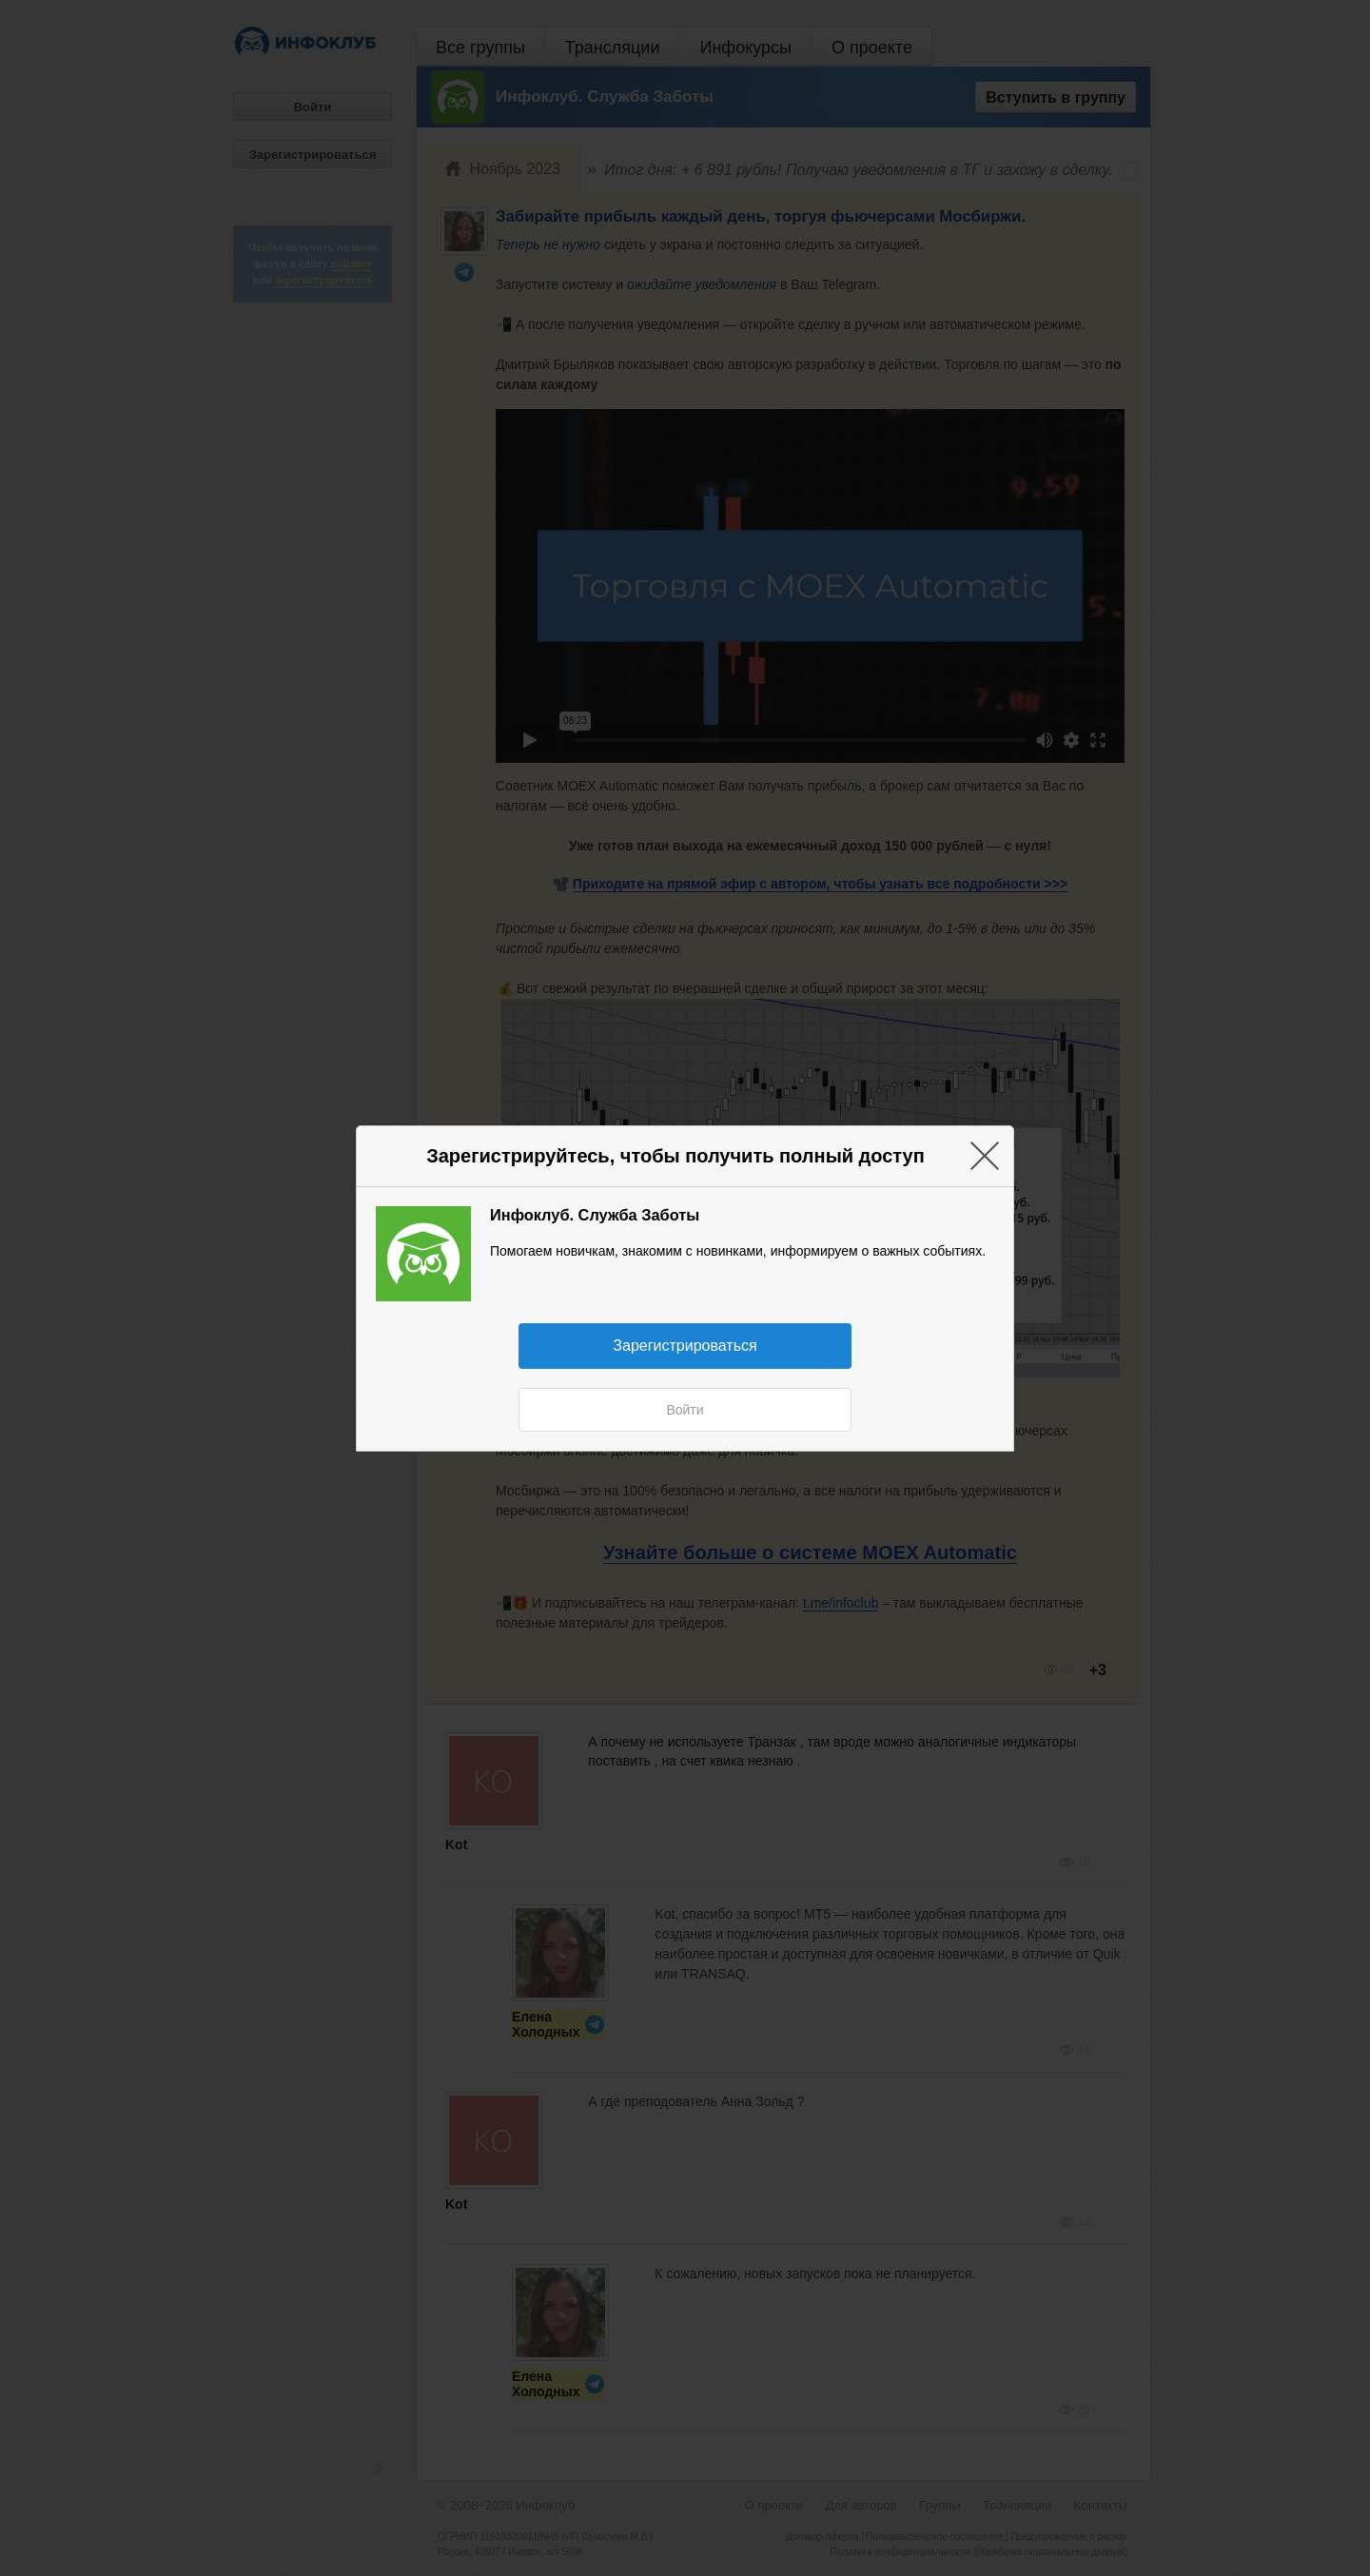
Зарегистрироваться (684, 1345)
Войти (684, 1409)
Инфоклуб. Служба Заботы (594, 1214)
